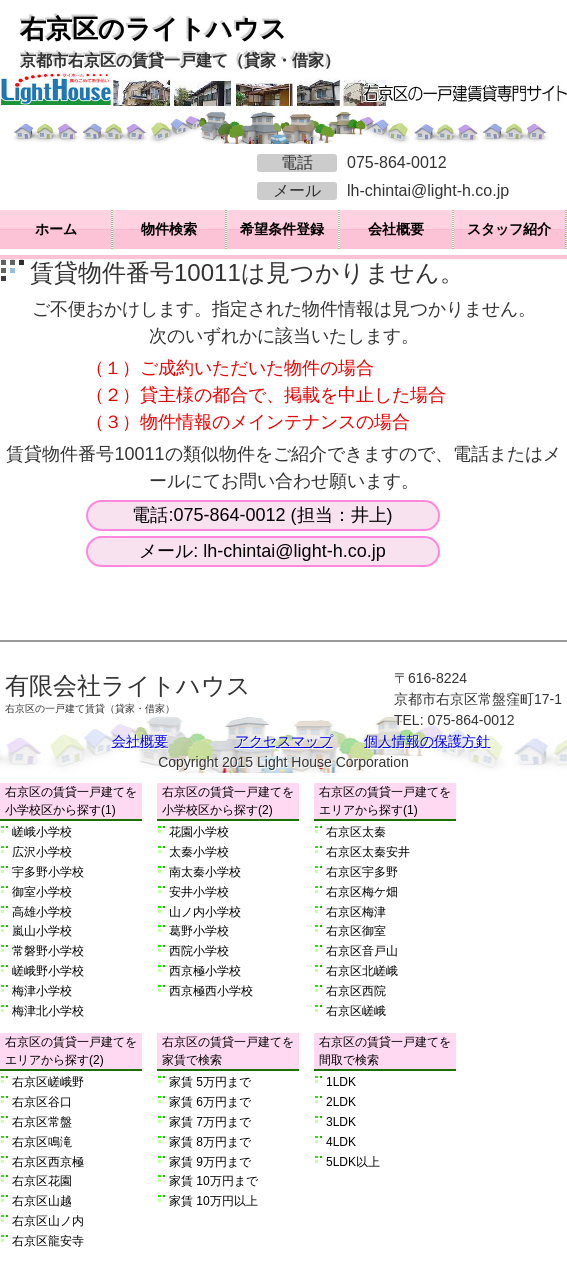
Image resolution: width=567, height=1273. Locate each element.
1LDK (341, 1082)
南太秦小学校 (205, 872)
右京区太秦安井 (368, 852)
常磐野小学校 (48, 951)
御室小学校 (42, 892)
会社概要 (396, 229)
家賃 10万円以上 (213, 1201)
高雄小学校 (42, 912)
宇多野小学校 (48, 872)
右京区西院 (356, 991)
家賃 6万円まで (210, 1102)
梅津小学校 (42, 991)
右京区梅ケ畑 (362, 892)
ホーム (56, 229)
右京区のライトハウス (153, 29)
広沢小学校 (42, 852)
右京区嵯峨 (356, 1011)
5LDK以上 (353, 1162)
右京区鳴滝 (42, 1142)
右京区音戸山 (362, 951)
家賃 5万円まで (210, 1082)
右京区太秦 (356, 832)
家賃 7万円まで (210, 1122)
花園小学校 (199, 832)
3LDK (341, 1122)
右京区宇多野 (362, 872)
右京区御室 (356, 931)
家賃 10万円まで (213, 1181)
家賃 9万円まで (210, 1162)
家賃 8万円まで (210, 1142)
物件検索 (169, 229)
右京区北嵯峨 (362, 971)
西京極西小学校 (211, 991)
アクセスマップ (284, 741)
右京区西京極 (48, 1162)
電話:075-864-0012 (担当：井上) (262, 515)
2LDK (341, 1102)
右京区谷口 (42, 1102)
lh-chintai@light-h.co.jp (428, 190)
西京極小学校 (205, 971)
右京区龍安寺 (48, 1241)
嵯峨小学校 (42, 832)
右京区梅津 (356, 912)
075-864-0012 (397, 162)
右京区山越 (42, 1201)
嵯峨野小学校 (48, 971)
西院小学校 (199, 951)
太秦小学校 (199, 852)
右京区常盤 (42, 1122)
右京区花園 (42, 1181)
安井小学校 (199, 892)
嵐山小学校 (42, 931)
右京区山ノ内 (48, 1221)
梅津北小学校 (48, 1011)
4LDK (341, 1142)
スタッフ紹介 (509, 229)
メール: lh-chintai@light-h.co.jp (262, 551)
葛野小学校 (199, 931)
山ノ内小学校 (205, 912)
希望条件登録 (282, 229)
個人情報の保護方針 (427, 741)
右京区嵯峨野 (48, 1082)
